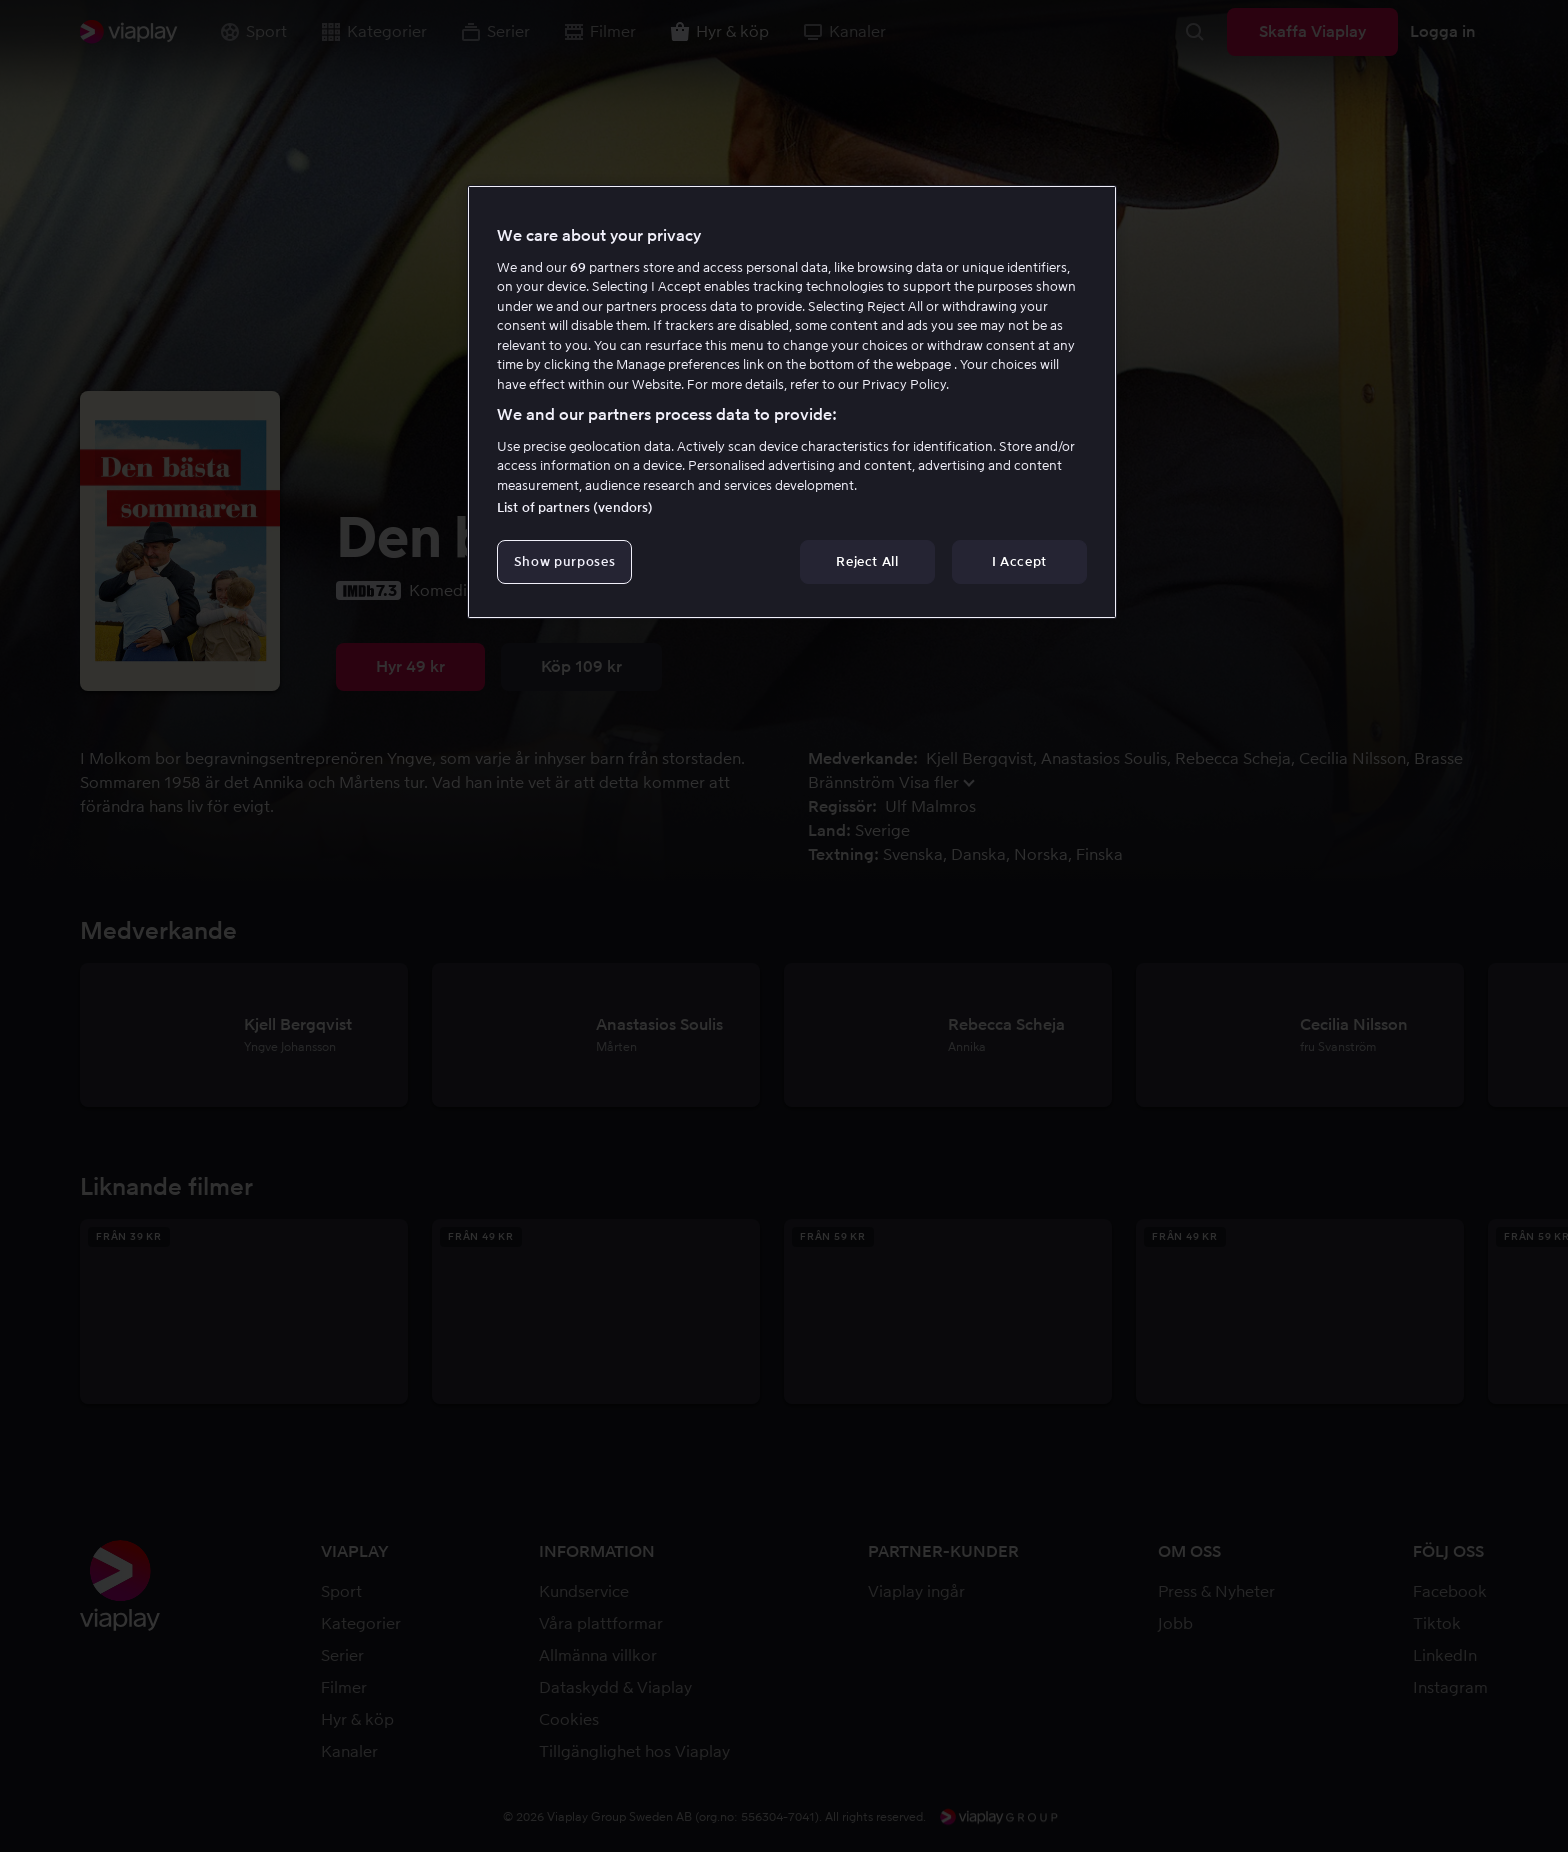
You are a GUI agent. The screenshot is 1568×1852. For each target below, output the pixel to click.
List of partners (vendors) (575, 507)
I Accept (1019, 561)
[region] (792, 402)
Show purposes (564, 561)
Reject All (867, 561)
